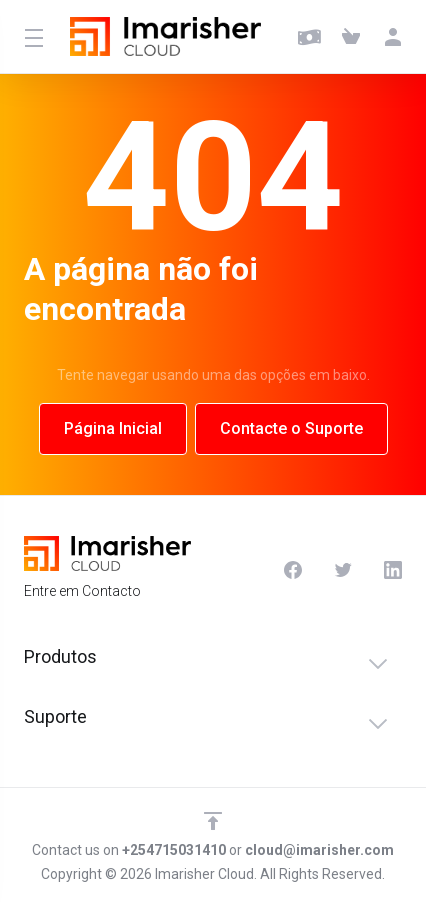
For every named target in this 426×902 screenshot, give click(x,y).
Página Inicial (113, 428)
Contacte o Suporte (291, 428)
